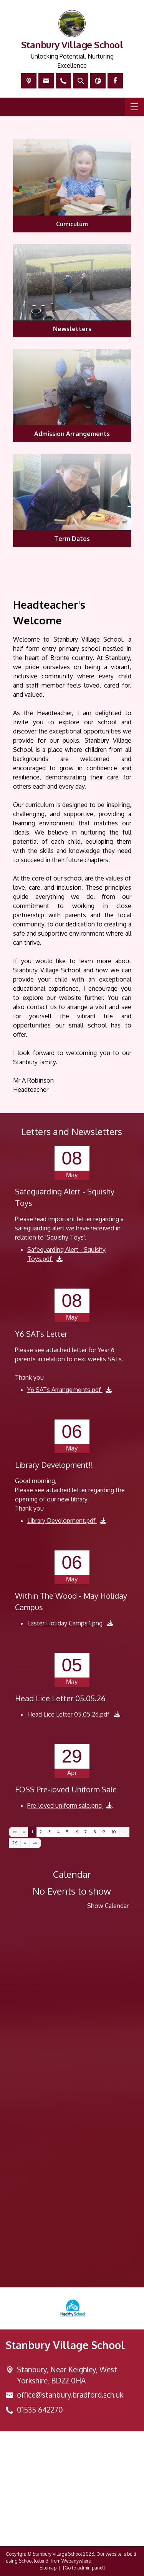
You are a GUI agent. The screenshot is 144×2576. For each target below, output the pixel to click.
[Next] (25, 1843)
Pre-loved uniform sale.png (65, 1805)
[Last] (35, 1843)
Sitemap (48, 2568)
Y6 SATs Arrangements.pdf (65, 1389)
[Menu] (134, 107)
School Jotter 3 (33, 2561)
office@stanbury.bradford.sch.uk (70, 2395)
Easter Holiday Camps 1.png (65, 1623)
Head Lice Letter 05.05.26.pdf (69, 1714)
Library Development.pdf (62, 1520)
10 (113, 1831)
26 (14, 1843)
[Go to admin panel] (84, 2568)
